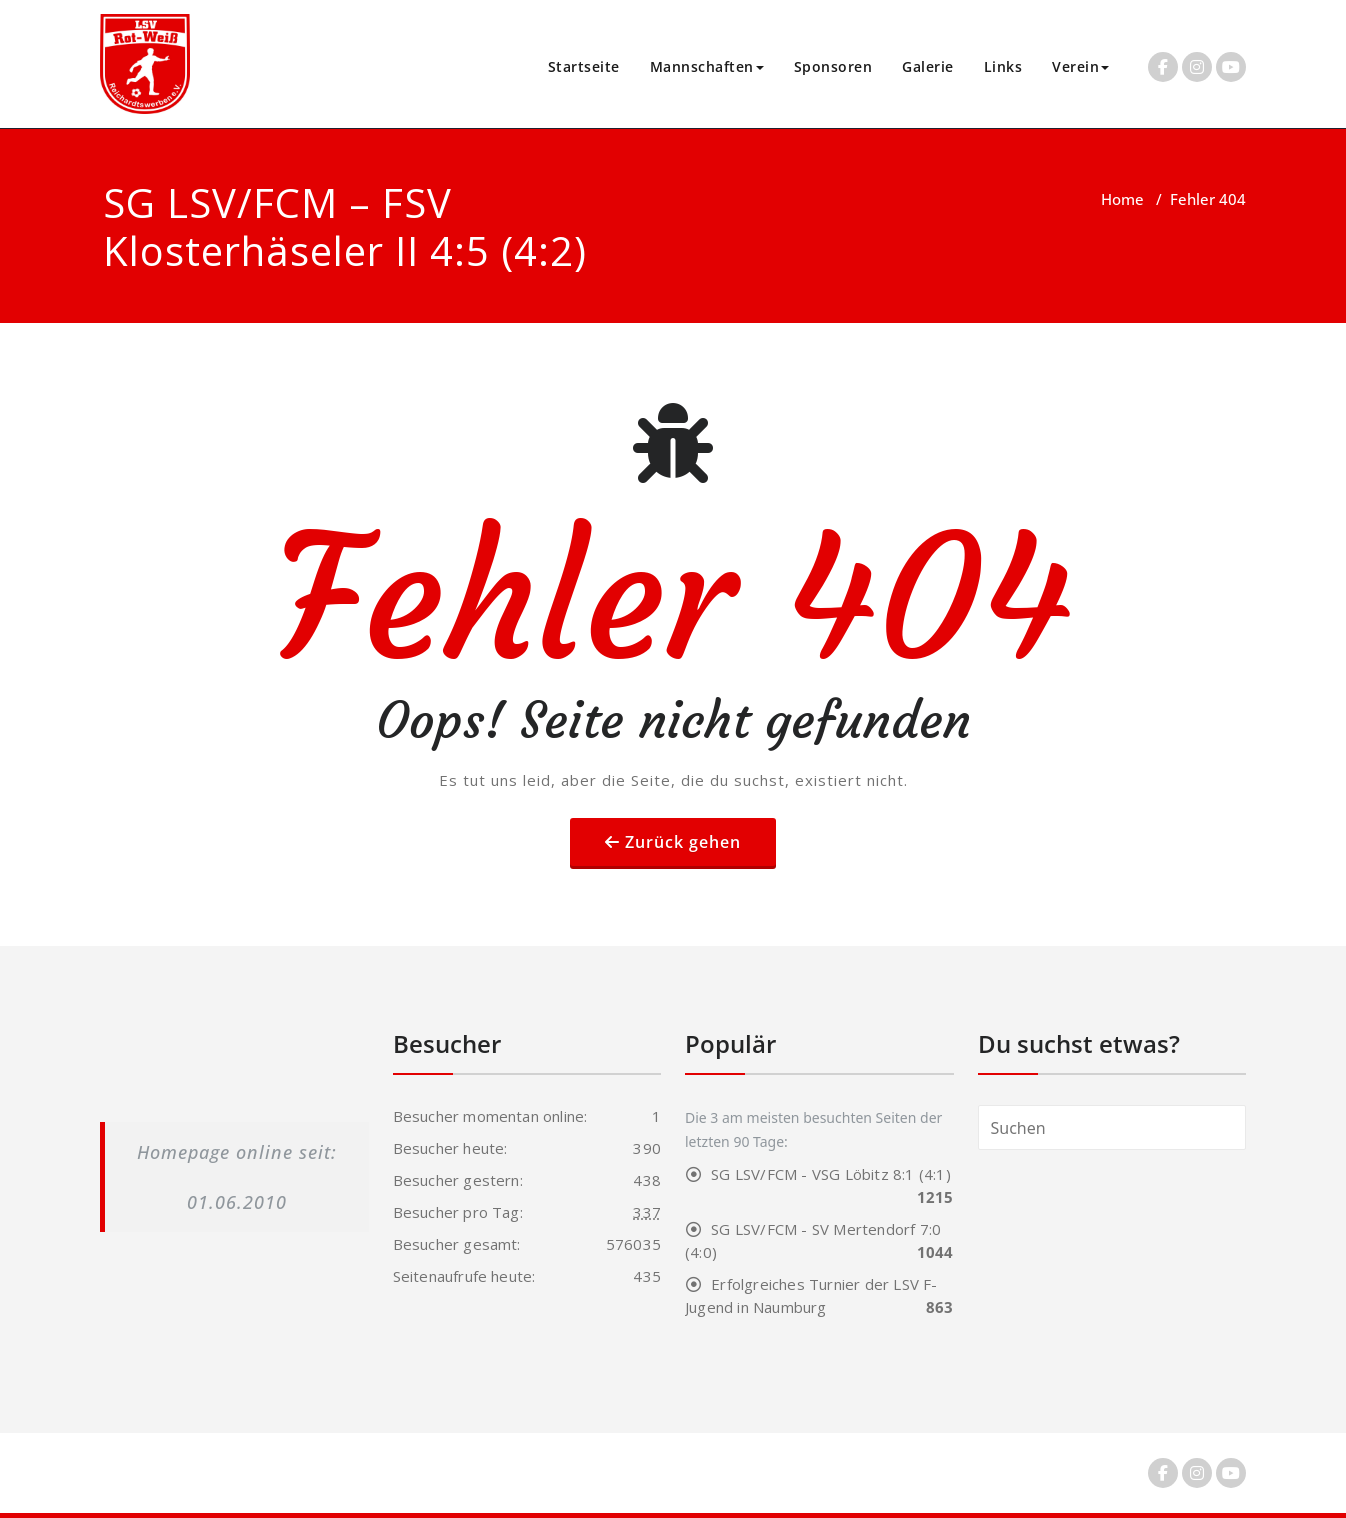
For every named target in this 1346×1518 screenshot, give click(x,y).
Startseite (584, 66)
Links (1003, 66)
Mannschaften (707, 66)
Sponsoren (833, 66)
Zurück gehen (683, 842)
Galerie (928, 66)
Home (1122, 199)
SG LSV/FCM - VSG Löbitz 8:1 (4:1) (831, 1174)
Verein (1080, 66)
